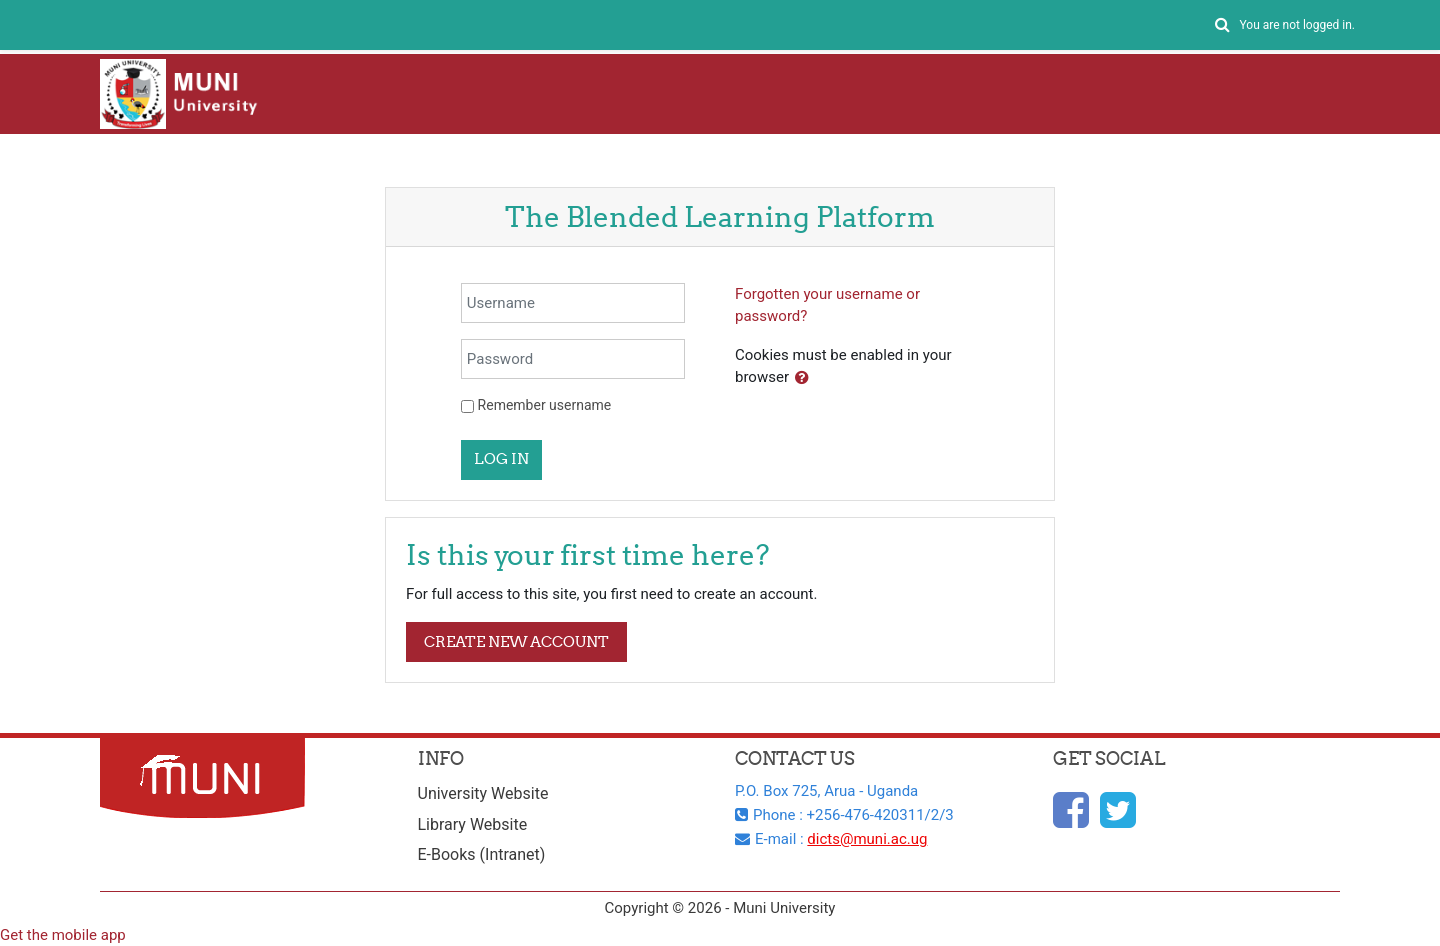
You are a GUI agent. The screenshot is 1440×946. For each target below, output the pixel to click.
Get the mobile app (63, 935)
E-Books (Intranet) (482, 854)
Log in (501, 458)
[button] (1222, 25)
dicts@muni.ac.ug (867, 839)
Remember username (545, 405)
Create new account (516, 641)
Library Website (473, 824)
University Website (483, 793)
